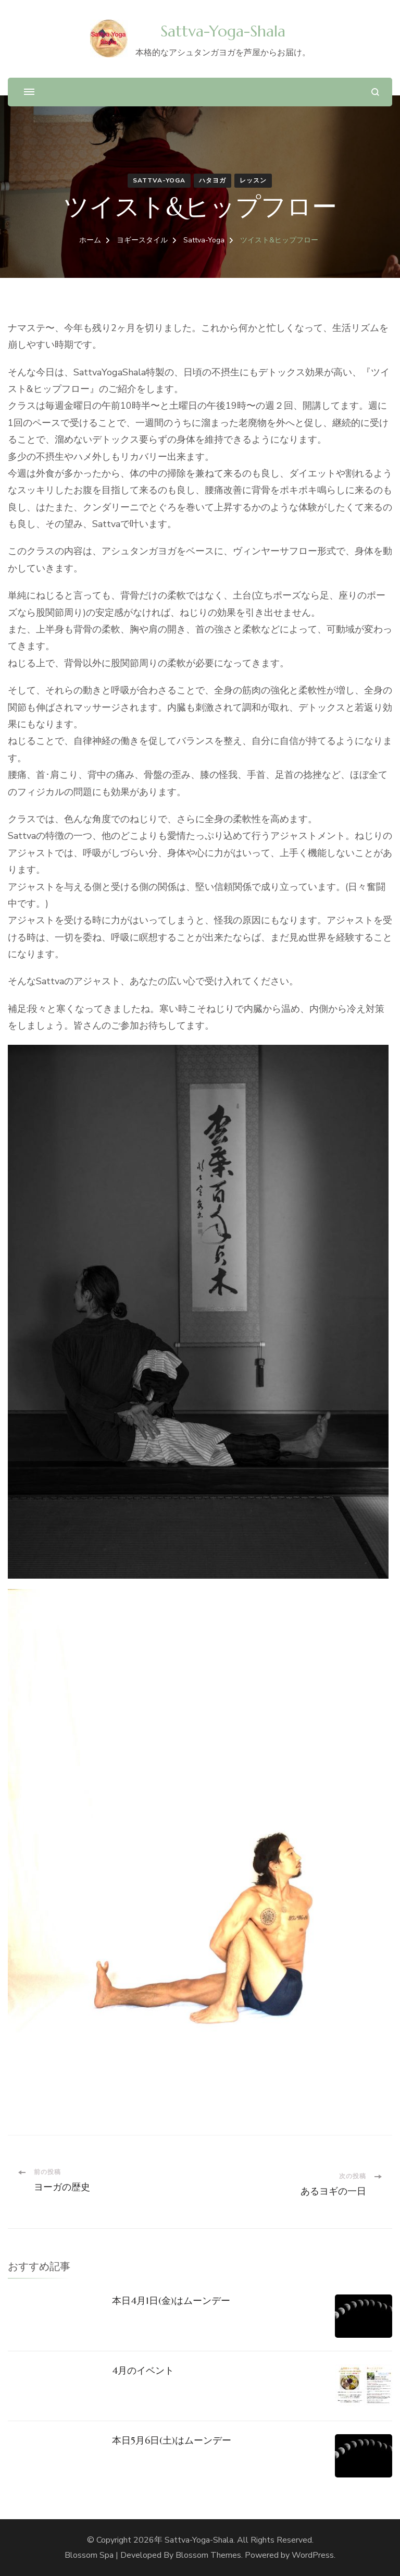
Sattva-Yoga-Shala (222, 31)
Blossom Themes (208, 2555)
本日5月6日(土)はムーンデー (171, 2440)
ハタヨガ (212, 180)
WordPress (313, 2555)
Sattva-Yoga (159, 180)
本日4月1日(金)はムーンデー (171, 2300)
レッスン (253, 180)
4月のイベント (143, 2370)
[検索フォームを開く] (375, 92)
